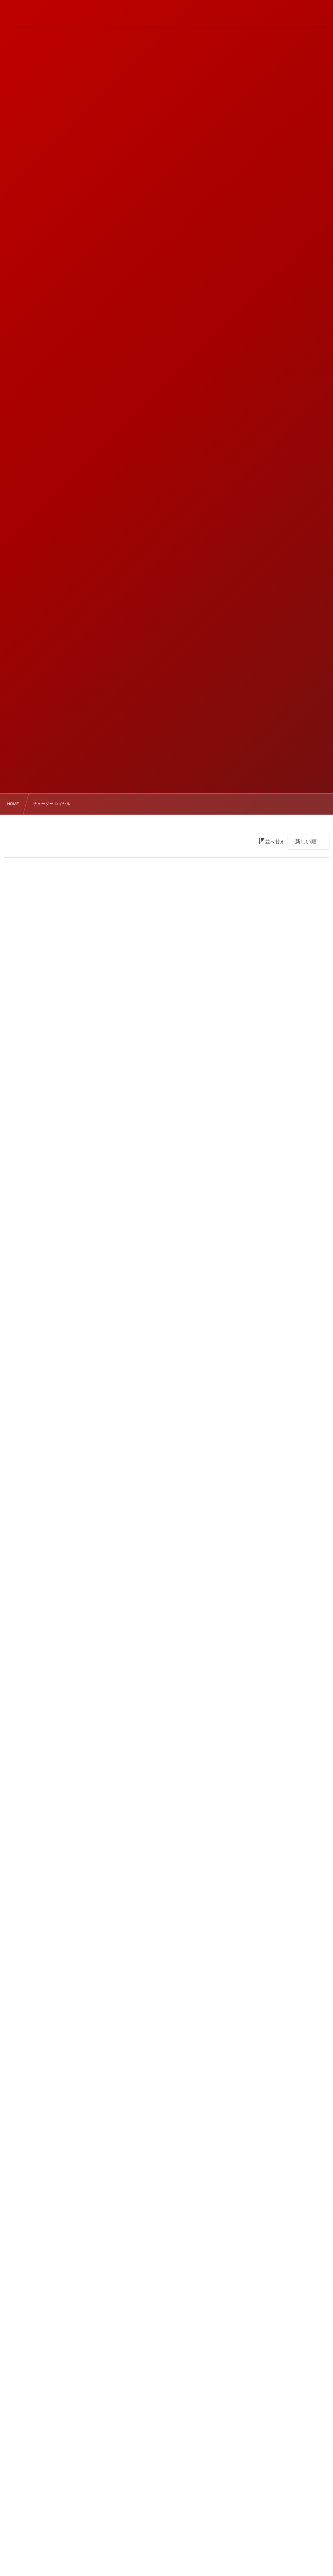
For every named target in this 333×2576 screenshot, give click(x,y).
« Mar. (9, 2403)
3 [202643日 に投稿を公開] (213, 2351)
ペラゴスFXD (158, 2489)
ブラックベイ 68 (158, 2506)
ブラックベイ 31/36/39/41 (158, 2522)
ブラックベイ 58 (158, 2555)
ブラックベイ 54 (158, 2538)
